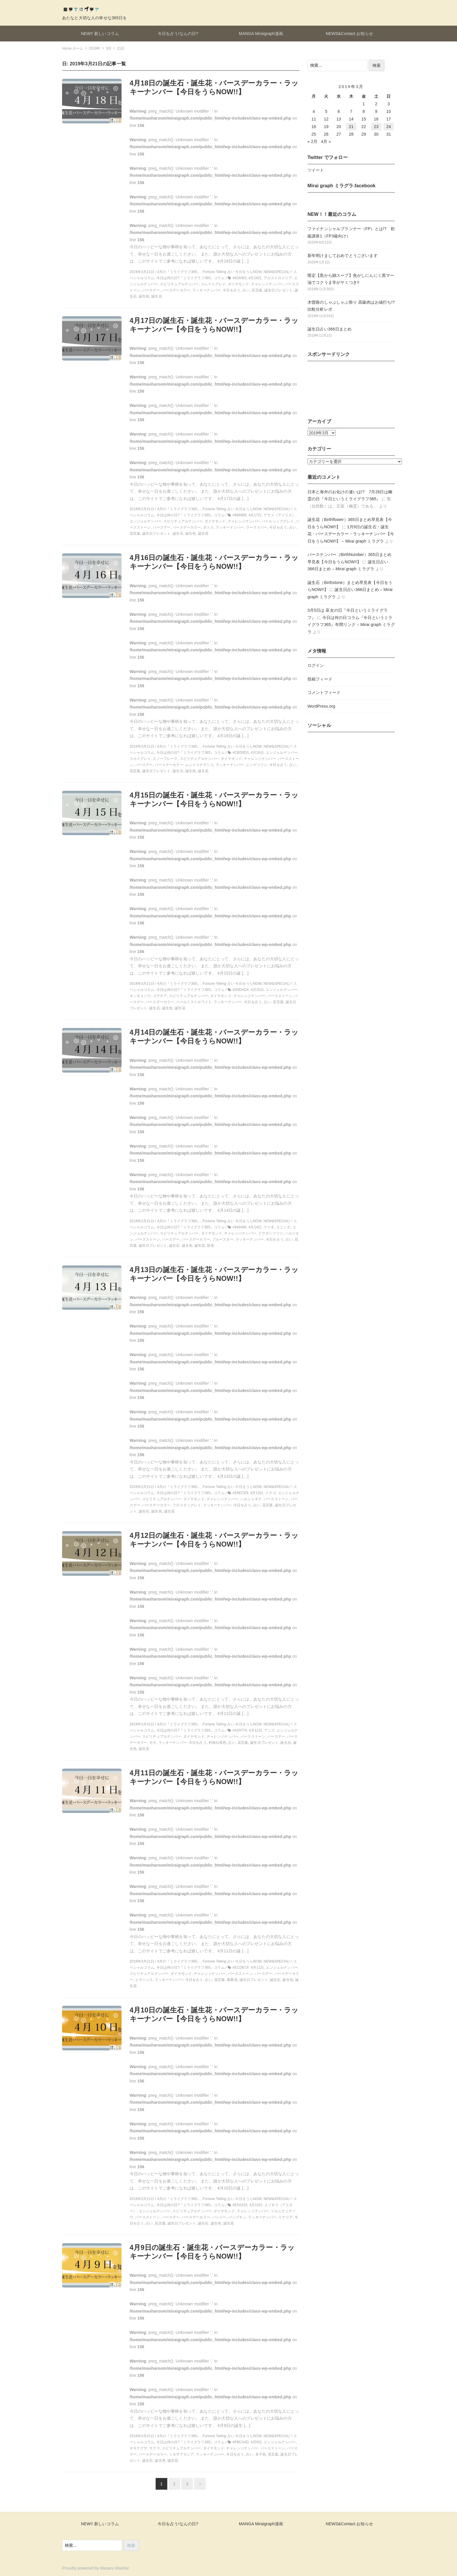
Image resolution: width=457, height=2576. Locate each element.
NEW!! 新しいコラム (100, 33)
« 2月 (312, 141)
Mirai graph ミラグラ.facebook (341, 185)
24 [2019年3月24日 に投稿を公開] (388, 126)
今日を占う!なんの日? (178, 33)
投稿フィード (319, 679)
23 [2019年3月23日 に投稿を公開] (376, 126)
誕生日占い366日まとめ (329, 329)
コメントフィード (323, 692)
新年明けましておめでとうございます (342, 255)
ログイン (315, 665)
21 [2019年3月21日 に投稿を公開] (351, 126)
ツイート (315, 170)
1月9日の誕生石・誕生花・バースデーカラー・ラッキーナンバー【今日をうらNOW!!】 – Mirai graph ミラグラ (350, 533)
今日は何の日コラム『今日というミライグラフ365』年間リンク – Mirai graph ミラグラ (351, 624)
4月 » (326, 141)
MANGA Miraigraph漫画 (261, 33)
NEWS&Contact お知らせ (349, 33)
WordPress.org (321, 706)
